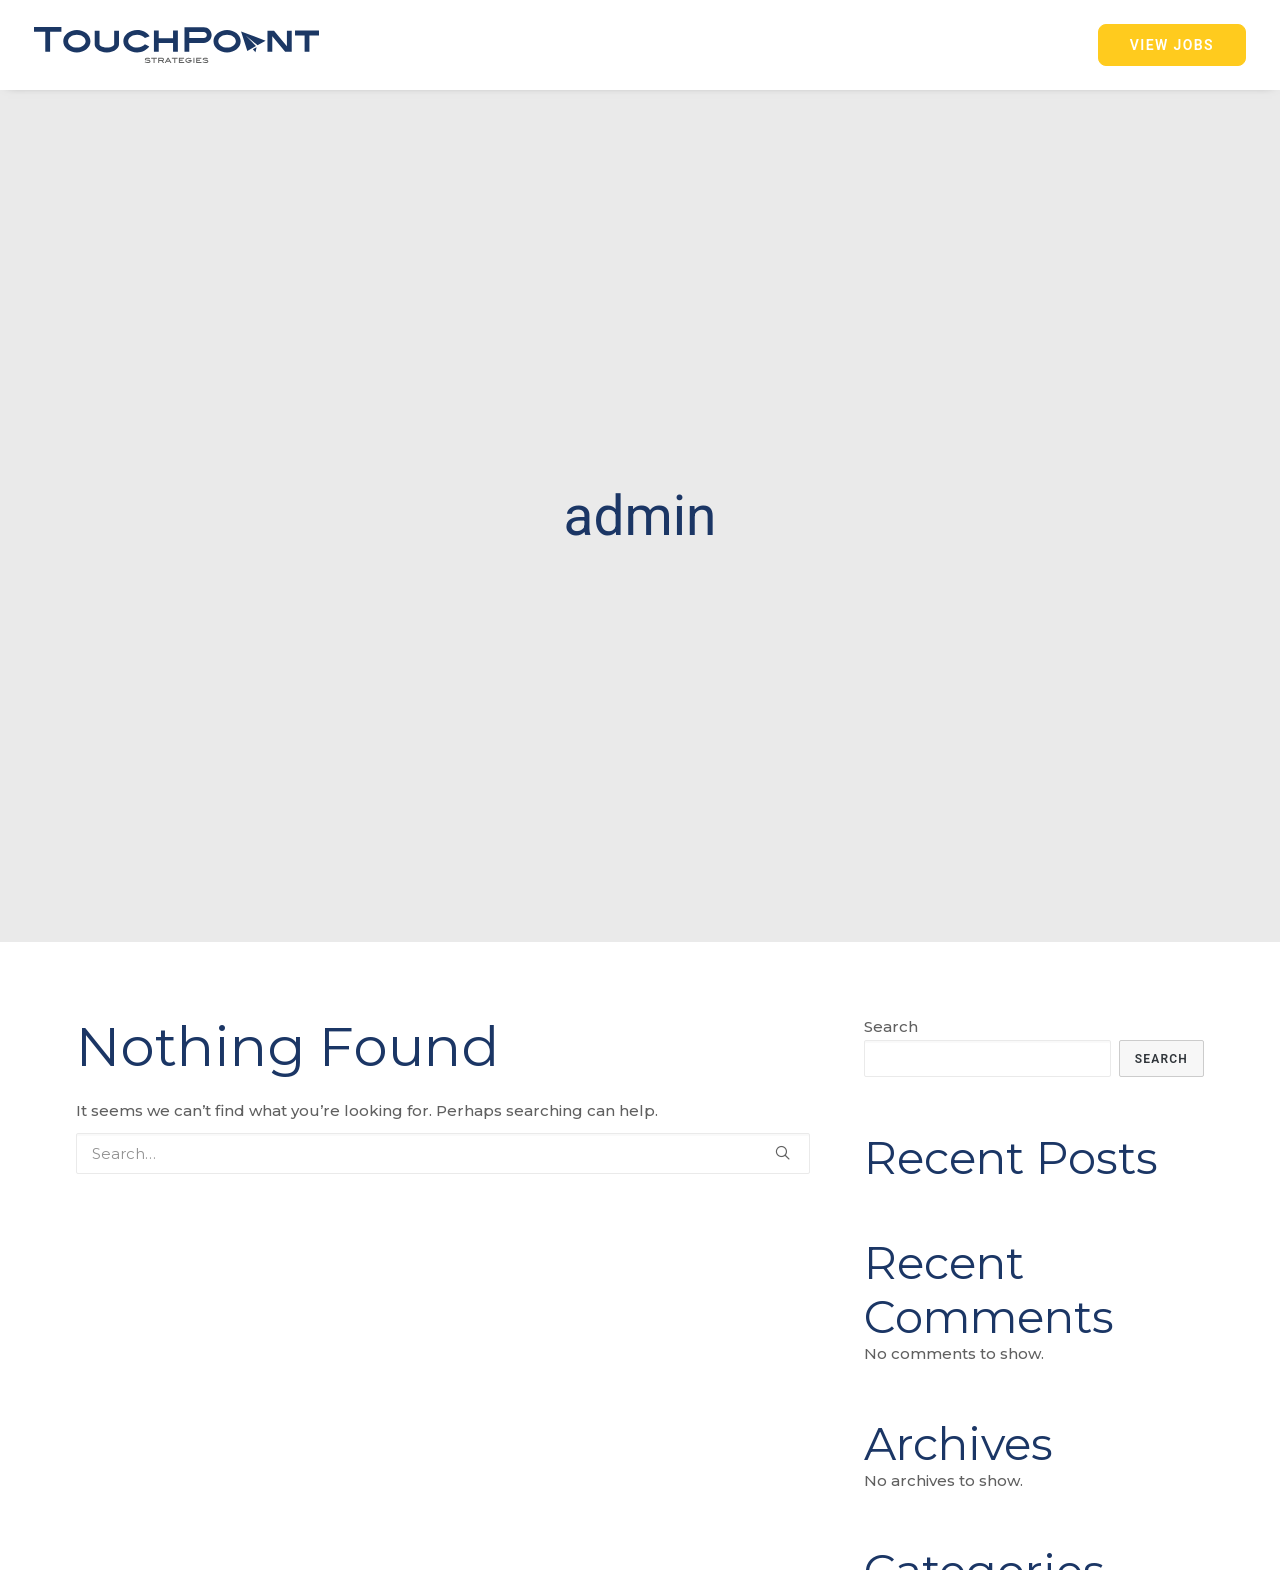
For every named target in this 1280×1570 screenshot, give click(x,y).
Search (891, 1012)
